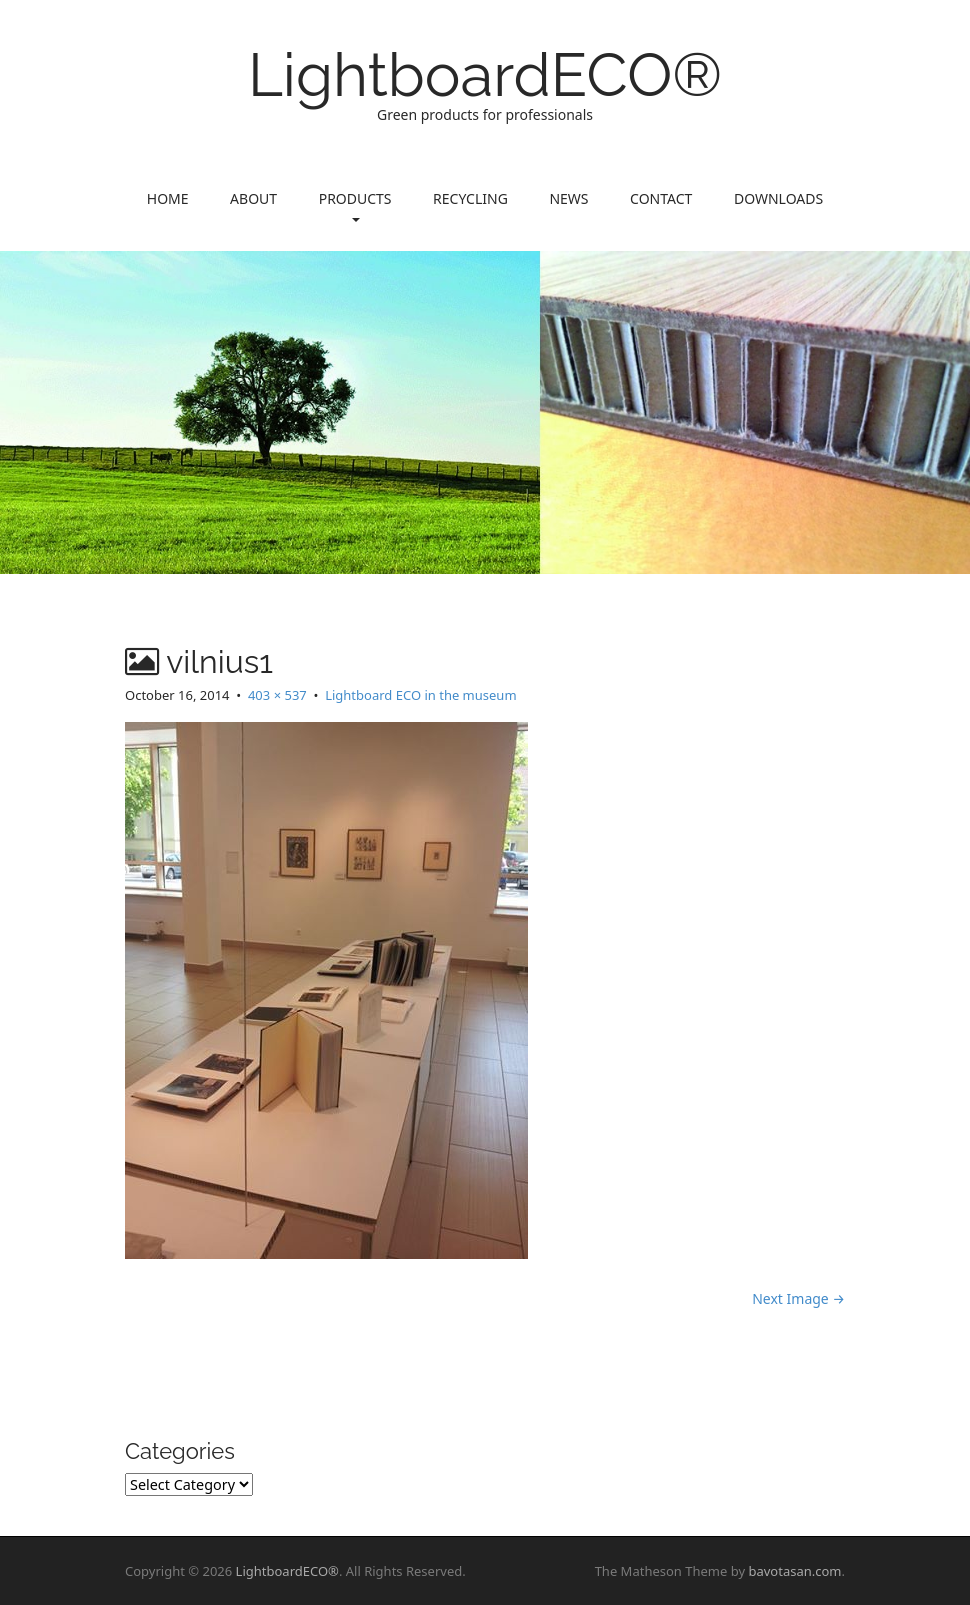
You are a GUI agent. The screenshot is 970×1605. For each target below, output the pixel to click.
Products (355, 205)
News (568, 198)
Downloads (778, 198)
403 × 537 (277, 695)
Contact (661, 198)
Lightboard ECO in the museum (420, 695)
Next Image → (798, 1298)
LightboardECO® (485, 75)
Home (168, 198)
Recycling (470, 198)
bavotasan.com (794, 1571)
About (253, 198)
